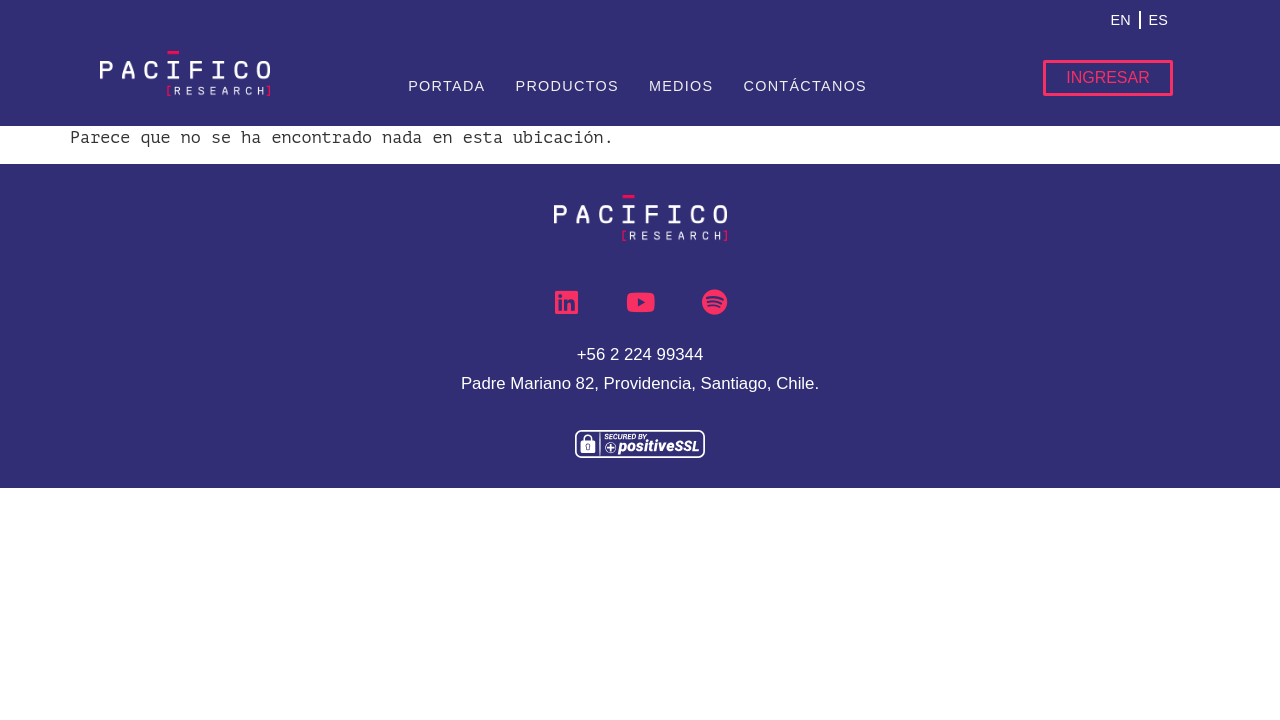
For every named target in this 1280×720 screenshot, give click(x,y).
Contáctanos (805, 86)
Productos (566, 86)
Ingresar (1108, 77)
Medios (681, 86)
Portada (446, 86)
